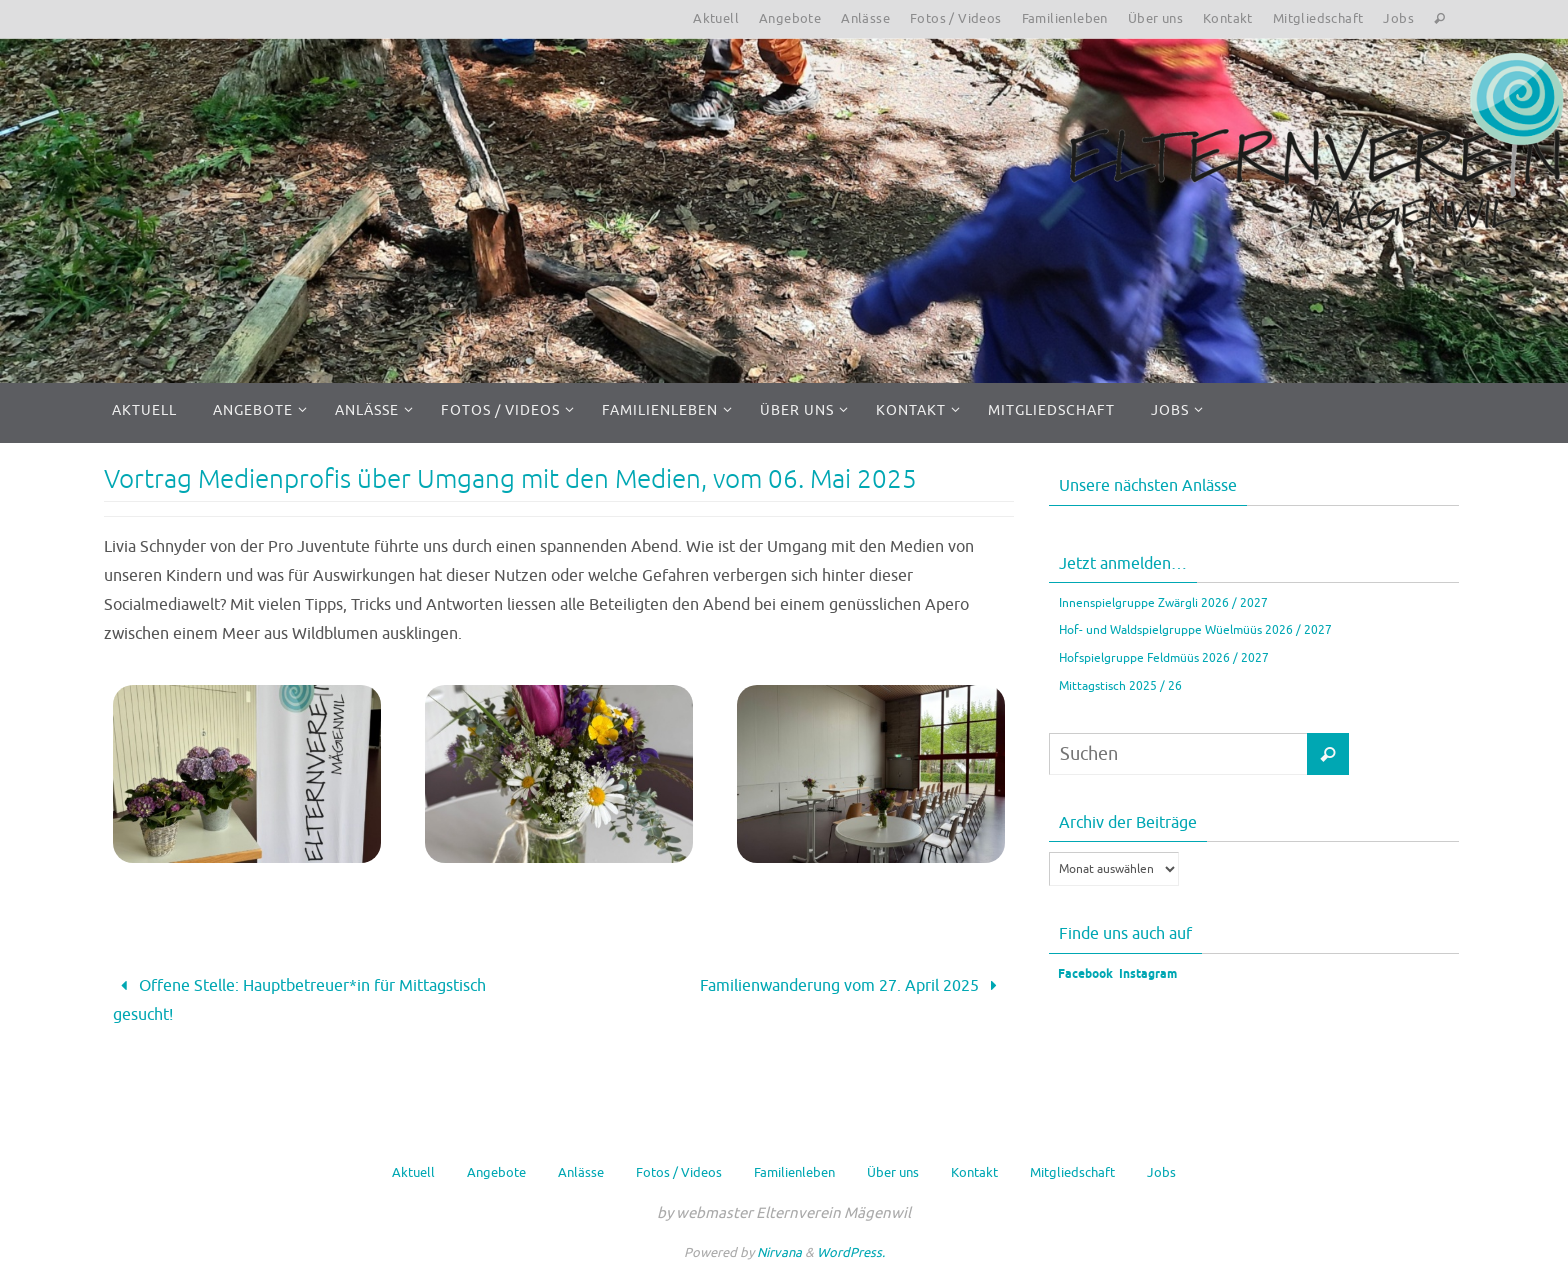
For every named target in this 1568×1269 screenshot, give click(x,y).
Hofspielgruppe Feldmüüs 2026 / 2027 (1164, 658)
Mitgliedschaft (1318, 18)
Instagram (1148, 974)
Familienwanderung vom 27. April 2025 (852, 986)
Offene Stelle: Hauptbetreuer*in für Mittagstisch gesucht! (299, 1000)
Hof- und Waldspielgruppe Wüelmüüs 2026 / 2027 (1195, 630)
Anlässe (865, 18)
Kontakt (1228, 18)
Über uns (1155, 18)
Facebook (1084, 974)
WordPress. (851, 1252)
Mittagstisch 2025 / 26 (1120, 686)
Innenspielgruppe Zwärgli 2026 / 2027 (1163, 603)
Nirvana (779, 1252)
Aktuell (716, 18)
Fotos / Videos (956, 18)
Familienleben (1065, 18)
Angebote (790, 18)
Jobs (1398, 18)
